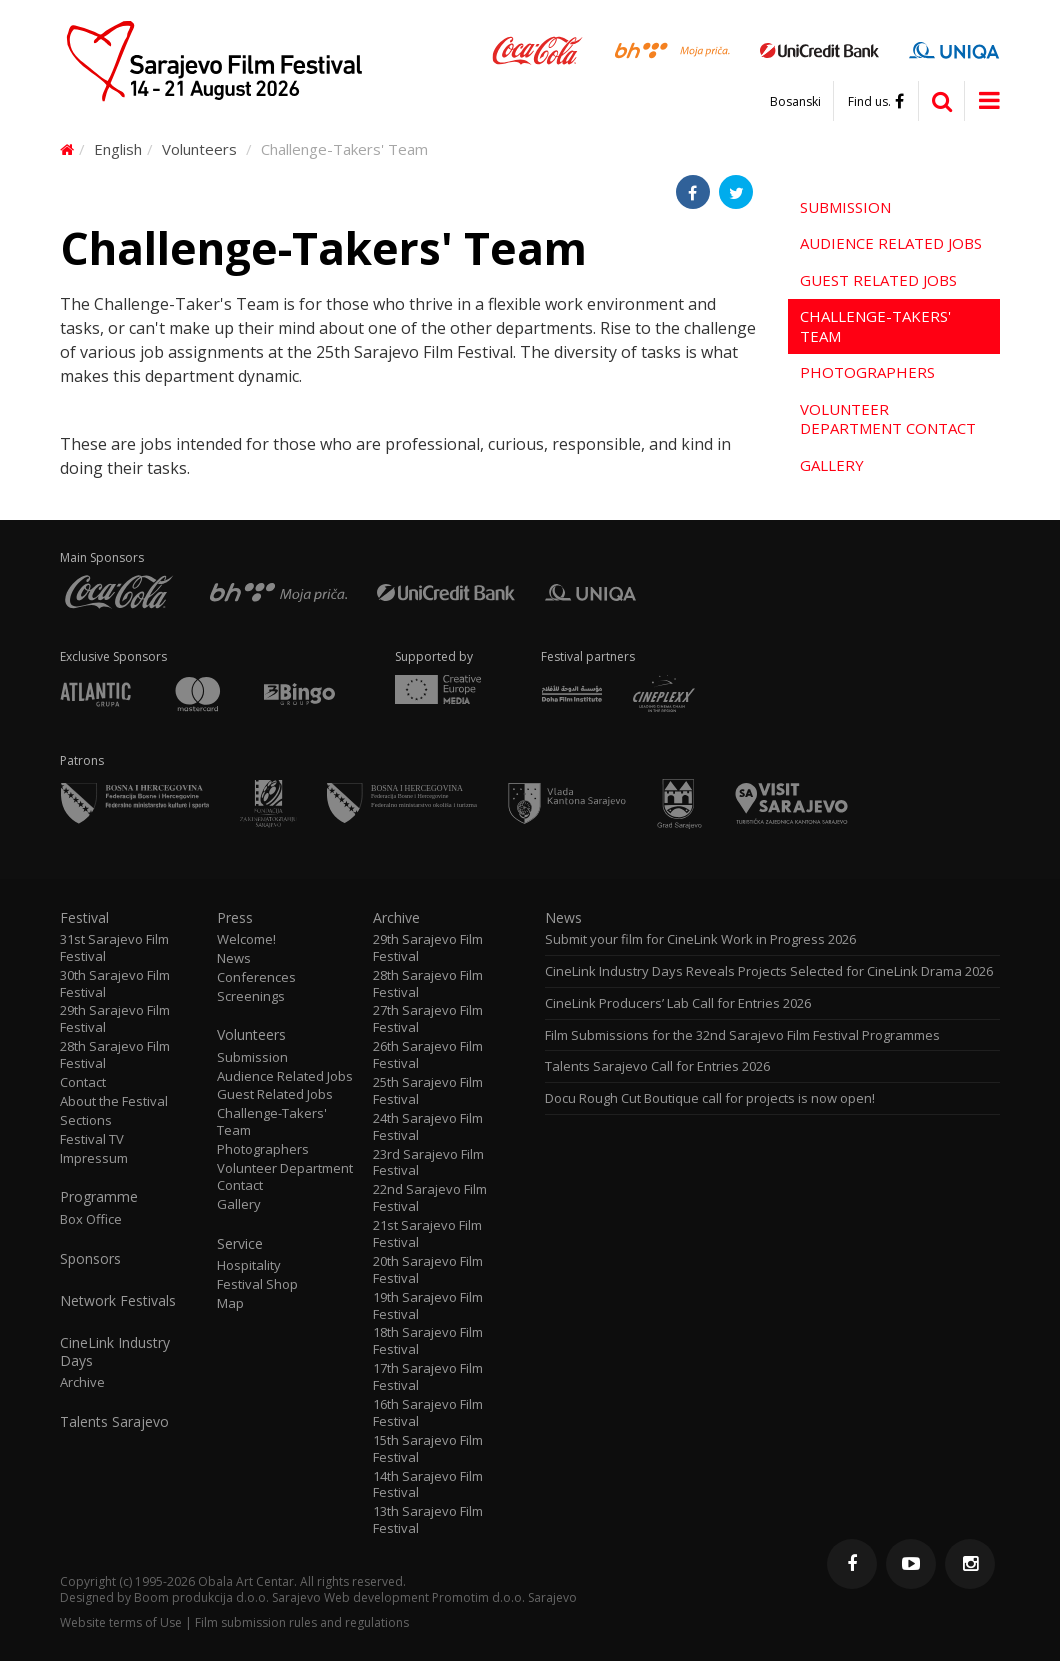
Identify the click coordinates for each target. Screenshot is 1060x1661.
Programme (99, 1197)
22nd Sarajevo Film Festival (430, 1198)
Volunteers (199, 149)
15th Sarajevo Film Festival (428, 1449)
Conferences (256, 977)
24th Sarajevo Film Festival (428, 1127)
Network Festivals (118, 1301)
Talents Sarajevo (114, 1422)
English (118, 149)
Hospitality (249, 1265)
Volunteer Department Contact (888, 419)
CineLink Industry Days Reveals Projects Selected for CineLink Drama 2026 (769, 971)
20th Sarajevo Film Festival (428, 1270)
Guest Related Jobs (878, 280)
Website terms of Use (121, 1622)
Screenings (251, 996)
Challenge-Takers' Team (875, 326)
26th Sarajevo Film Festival (428, 1055)
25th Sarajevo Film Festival (428, 1091)
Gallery (832, 465)
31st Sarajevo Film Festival (114, 948)
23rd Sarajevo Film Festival (428, 1163)
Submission (845, 207)
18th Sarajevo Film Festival (428, 1341)
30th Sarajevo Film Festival (115, 984)
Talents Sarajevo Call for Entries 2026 (657, 1066)
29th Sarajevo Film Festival (115, 1019)
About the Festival (114, 1101)
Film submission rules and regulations (302, 1622)
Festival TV (92, 1139)
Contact (83, 1082)
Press (235, 918)
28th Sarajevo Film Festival (115, 1055)
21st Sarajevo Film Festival (427, 1234)
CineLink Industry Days (115, 1352)
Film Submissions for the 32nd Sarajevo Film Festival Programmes (742, 1035)
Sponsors (90, 1259)
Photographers (867, 372)
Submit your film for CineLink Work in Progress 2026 (700, 939)
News (234, 958)
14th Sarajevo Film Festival (428, 1485)
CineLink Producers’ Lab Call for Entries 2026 (678, 1003)
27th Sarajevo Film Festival (428, 1019)
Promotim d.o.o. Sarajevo (504, 1597)
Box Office (91, 1219)
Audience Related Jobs (891, 243)
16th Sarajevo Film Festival (428, 1413)
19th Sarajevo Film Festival (428, 1306)
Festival (84, 918)
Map (230, 1303)
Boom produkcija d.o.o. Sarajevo (227, 1597)
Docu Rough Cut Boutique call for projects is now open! (710, 1098)
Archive (82, 1382)
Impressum (94, 1158)
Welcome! (246, 939)
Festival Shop (257, 1284)
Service (240, 1244)
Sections (86, 1120)
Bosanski (795, 102)
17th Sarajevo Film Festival (428, 1377)
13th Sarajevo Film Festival (428, 1520)
